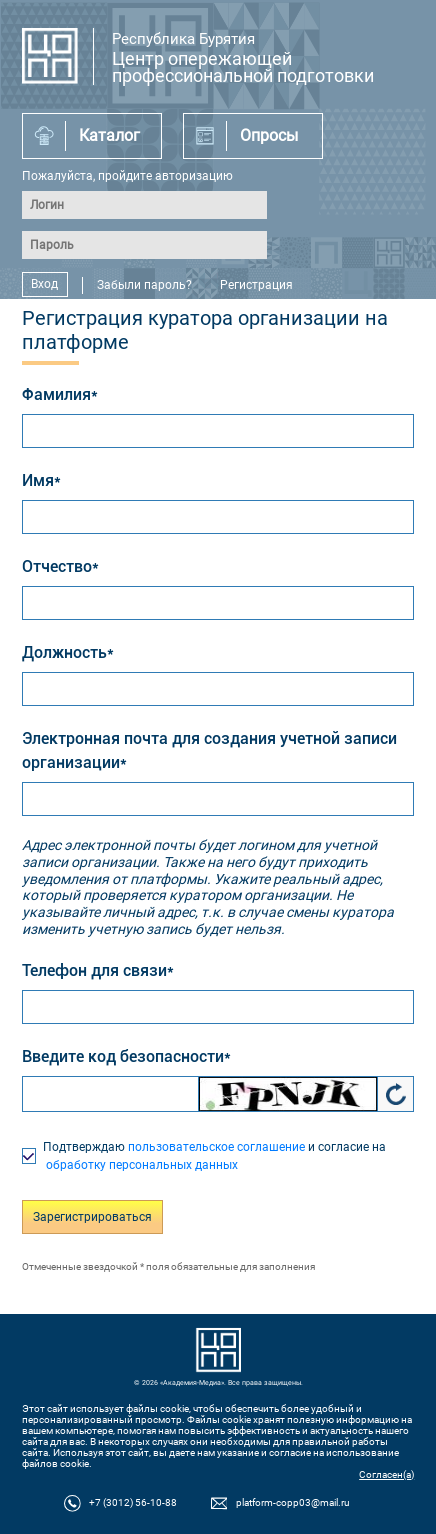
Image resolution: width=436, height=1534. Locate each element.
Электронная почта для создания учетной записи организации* (209, 750)
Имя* (41, 480)
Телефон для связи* (98, 970)
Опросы (269, 135)
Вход (44, 285)
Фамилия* (60, 394)
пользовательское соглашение (216, 1147)
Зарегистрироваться (92, 1217)
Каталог (109, 135)
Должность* (68, 652)
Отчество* (60, 566)
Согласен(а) (386, 1474)
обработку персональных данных (140, 1165)
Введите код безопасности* (126, 1056)
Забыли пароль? (144, 285)
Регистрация (256, 285)
